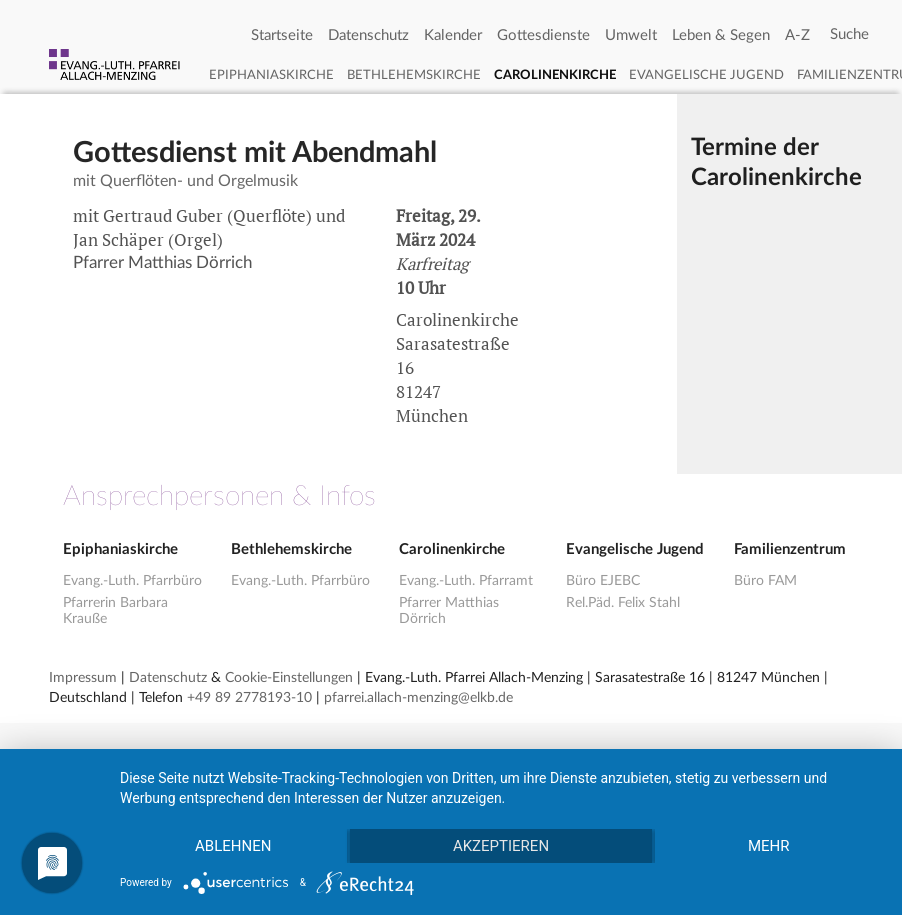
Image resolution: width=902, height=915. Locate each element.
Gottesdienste (543, 35)
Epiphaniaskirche (271, 75)
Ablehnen (233, 846)
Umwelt (631, 35)
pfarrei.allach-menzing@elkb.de (418, 698)
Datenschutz (368, 35)
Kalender (453, 35)
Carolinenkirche (555, 75)
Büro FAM (765, 581)
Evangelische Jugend (706, 75)
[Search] (849, 35)
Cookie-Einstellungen (289, 678)
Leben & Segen (721, 35)
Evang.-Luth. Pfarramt (466, 581)
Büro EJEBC (603, 581)
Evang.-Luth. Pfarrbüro (132, 581)
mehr (769, 846)
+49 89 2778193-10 (249, 698)
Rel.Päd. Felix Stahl (623, 603)
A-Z (797, 35)
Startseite (282, 35)
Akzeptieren (501, 846)
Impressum (83, 678)
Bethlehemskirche (414, 75)
